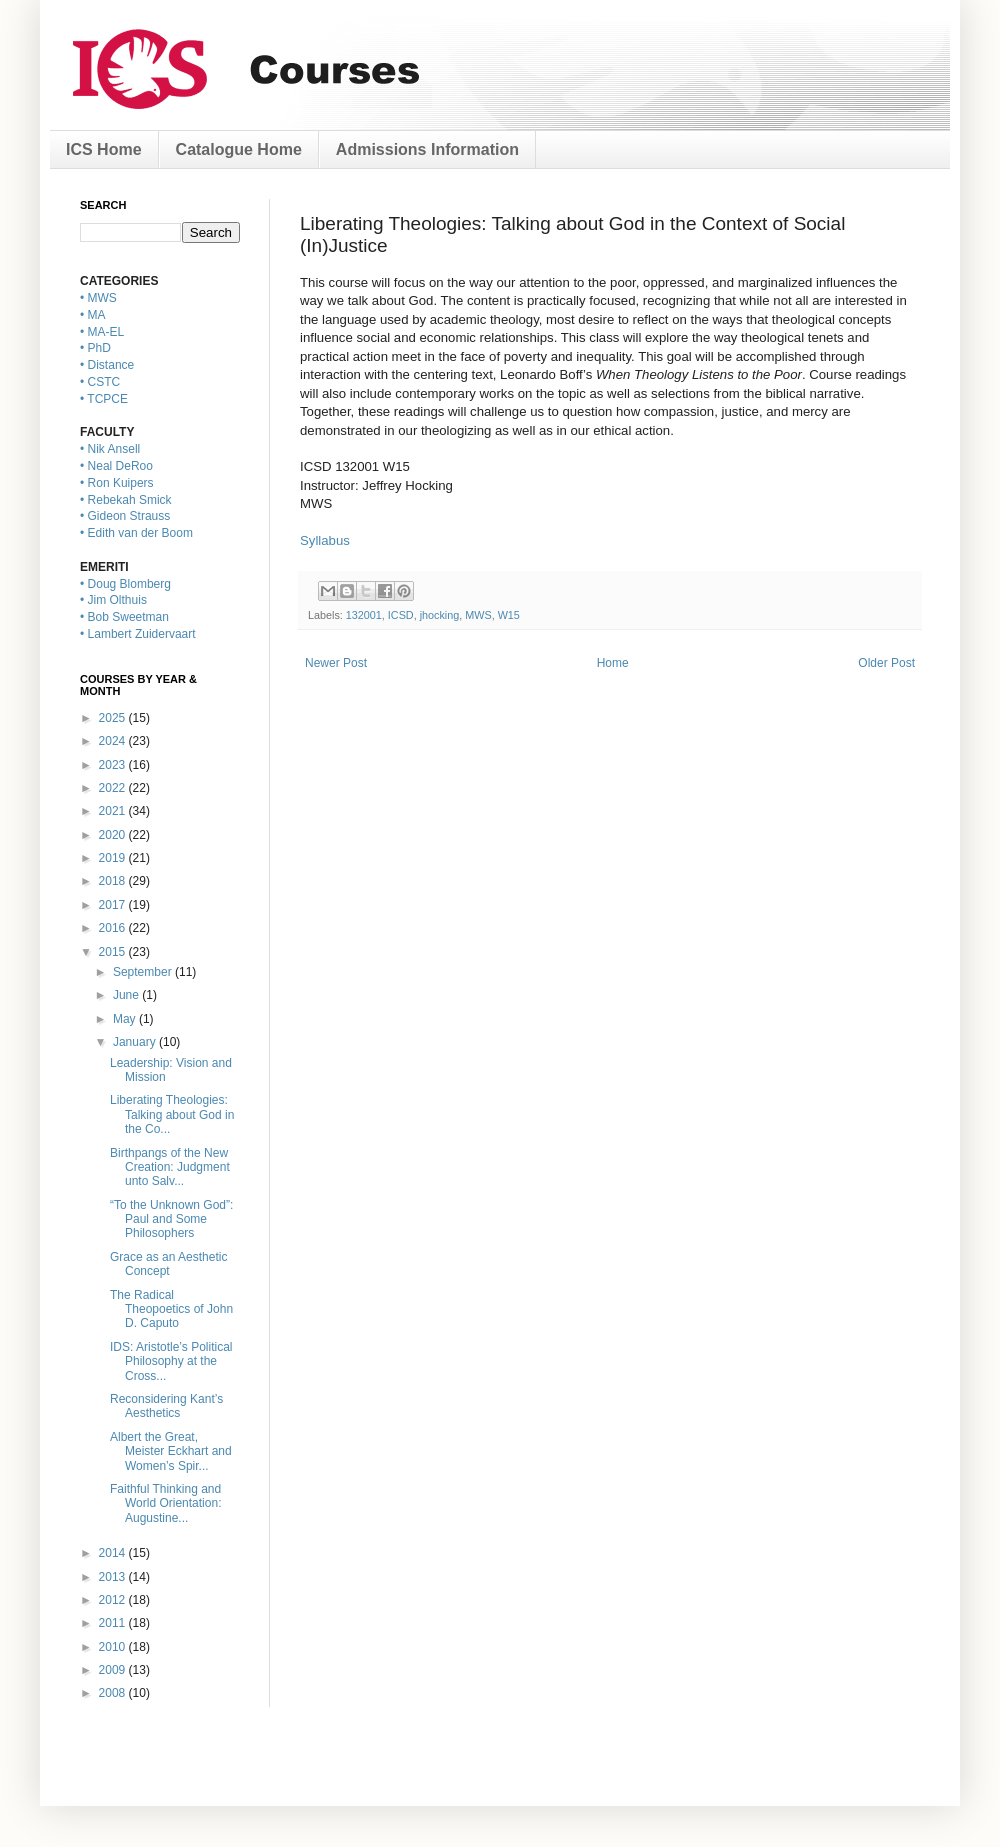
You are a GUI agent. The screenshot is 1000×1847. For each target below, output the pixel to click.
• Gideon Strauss (125, 516)
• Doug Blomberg (125, 584)
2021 (114, 811)
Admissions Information (427, 149)
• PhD (95, 348)
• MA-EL (102, 332)
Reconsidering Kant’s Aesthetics (166, 1406)
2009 (114, 1670)
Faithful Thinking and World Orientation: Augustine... (166, 1503)
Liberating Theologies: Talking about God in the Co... (172, 1114)
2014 (114, 1553)
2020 (114, 835)
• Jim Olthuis (113, 600)
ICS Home (104, 149)
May (126, 1019)
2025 (114, 718)
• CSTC (100, 382)
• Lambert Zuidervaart (138, 634)
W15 (509, 615)
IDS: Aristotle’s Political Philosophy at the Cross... (171, 1361)
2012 (114, 1600)
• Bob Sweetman (124, 617)
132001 (364, 615)
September (144, 972)
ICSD (401, 615)
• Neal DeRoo (116, 466)
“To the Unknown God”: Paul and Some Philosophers (171, 1219)
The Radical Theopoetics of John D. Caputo (171, 1309)
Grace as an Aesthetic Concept (168, 1264)
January (136, 1042)
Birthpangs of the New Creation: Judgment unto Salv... (170, 1167)
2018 (114, 881)
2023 (114, 765)
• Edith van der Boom (136, 533)
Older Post (886, 663)
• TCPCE (104, 399)
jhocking (440, 615)
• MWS (98, 298)
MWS (478, 615)
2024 (114, 741)
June (127, 995)
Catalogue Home (239, 149)
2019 (114, 858)
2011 (114, 1623)
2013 (114, 1577)
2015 (114, 952)
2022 (114, 788)
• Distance (107, 365)
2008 (114, 1693)
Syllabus (325, 540)
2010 (114, 1647)
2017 (114, 905)
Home (613, 663)
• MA (93, 315)
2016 (114, 928)
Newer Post (336, 663)
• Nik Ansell (110, 449)
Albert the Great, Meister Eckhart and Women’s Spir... (171, 1451)
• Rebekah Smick (126, 500)
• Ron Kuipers (117, 483)
